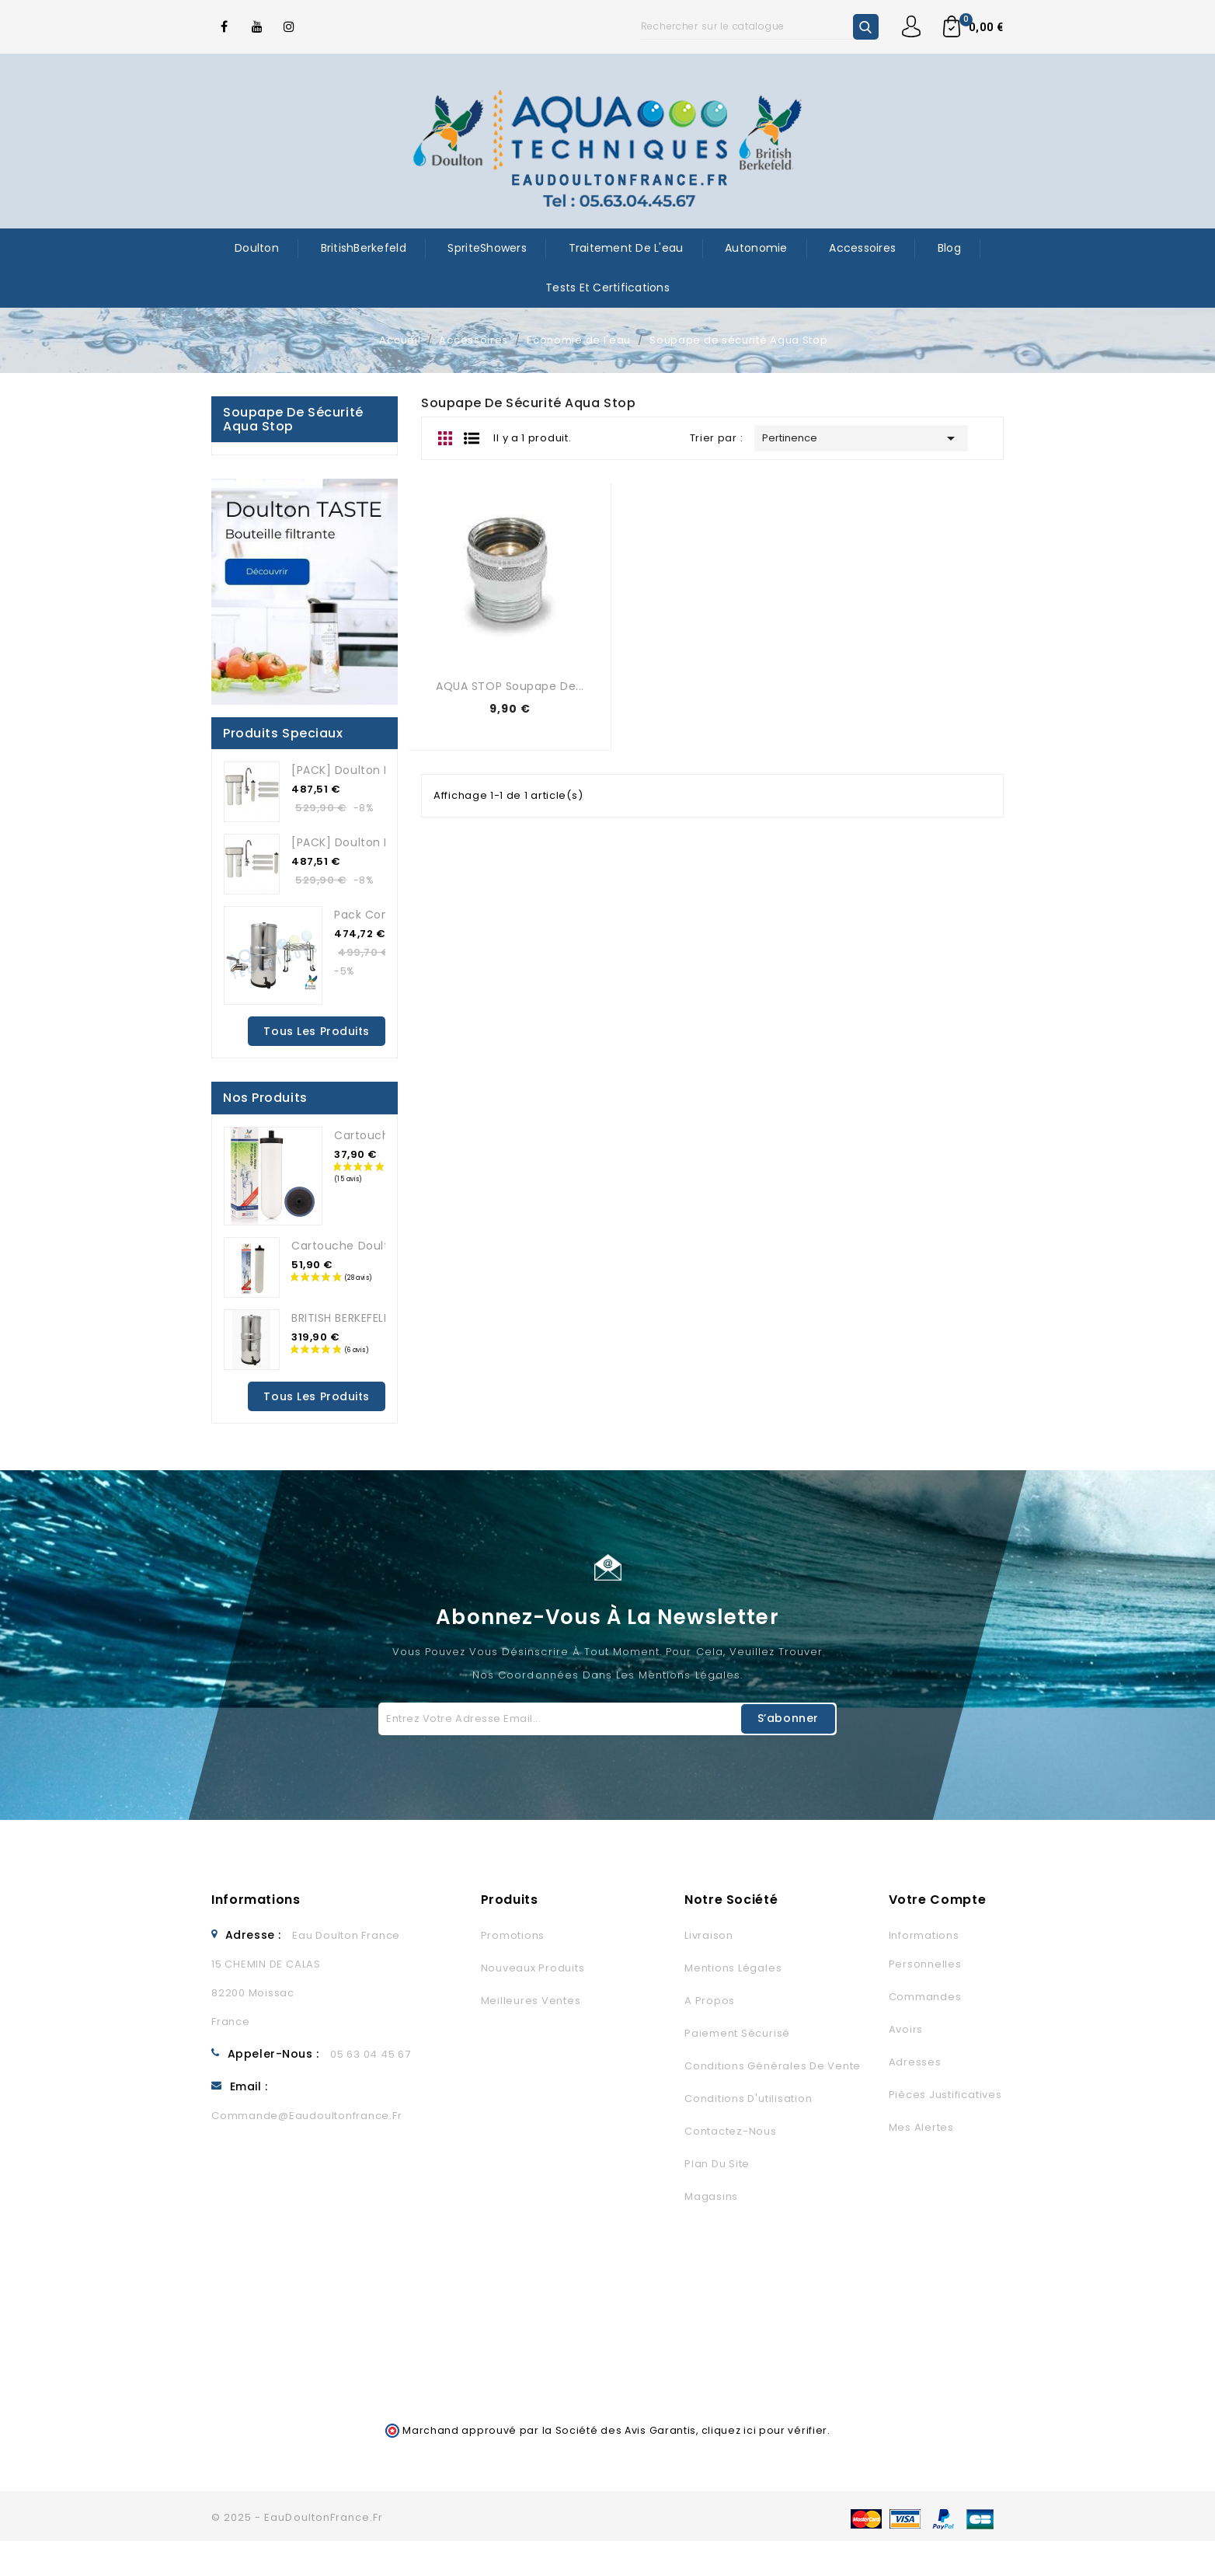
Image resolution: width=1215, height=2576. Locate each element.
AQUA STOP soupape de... (510, 686)
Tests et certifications (607, 287)
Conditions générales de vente (772, 2065)
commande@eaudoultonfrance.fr (306, 2115)
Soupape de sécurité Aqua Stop (293, 419)
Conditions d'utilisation (748, 2098)
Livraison (708, 1935)
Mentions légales (733, 1968)
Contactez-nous (730, 2131)
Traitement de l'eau (626, 248)
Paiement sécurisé (737, 2033)
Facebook (224, 26)
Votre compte (938, 1899)
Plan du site (717, 2163)
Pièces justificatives (945, 2094)
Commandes (925, 1996)
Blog (949, 248)
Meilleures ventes (531, 2000)
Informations (256, 1899)
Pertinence (861, 438)
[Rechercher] (760, 26)
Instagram (290, 26)
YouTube (257, 26)
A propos (709, 2000)
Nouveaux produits (533, 1968)
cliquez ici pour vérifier (764, 2430)
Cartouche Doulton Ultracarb (376, 1245)
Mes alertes (921, 2127)
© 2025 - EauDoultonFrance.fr (297, 2517)
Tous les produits (316, 1031)
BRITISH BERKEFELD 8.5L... (358, 1318)
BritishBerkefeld (363, 248)
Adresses (915, 2062)
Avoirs (906, 2029)
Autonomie (756, 248)
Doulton (257, 248)
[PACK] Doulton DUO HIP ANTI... (379, 770)
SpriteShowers (486, 248)
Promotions (513, 1935)
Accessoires (862, 248)
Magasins (711, 2196)
